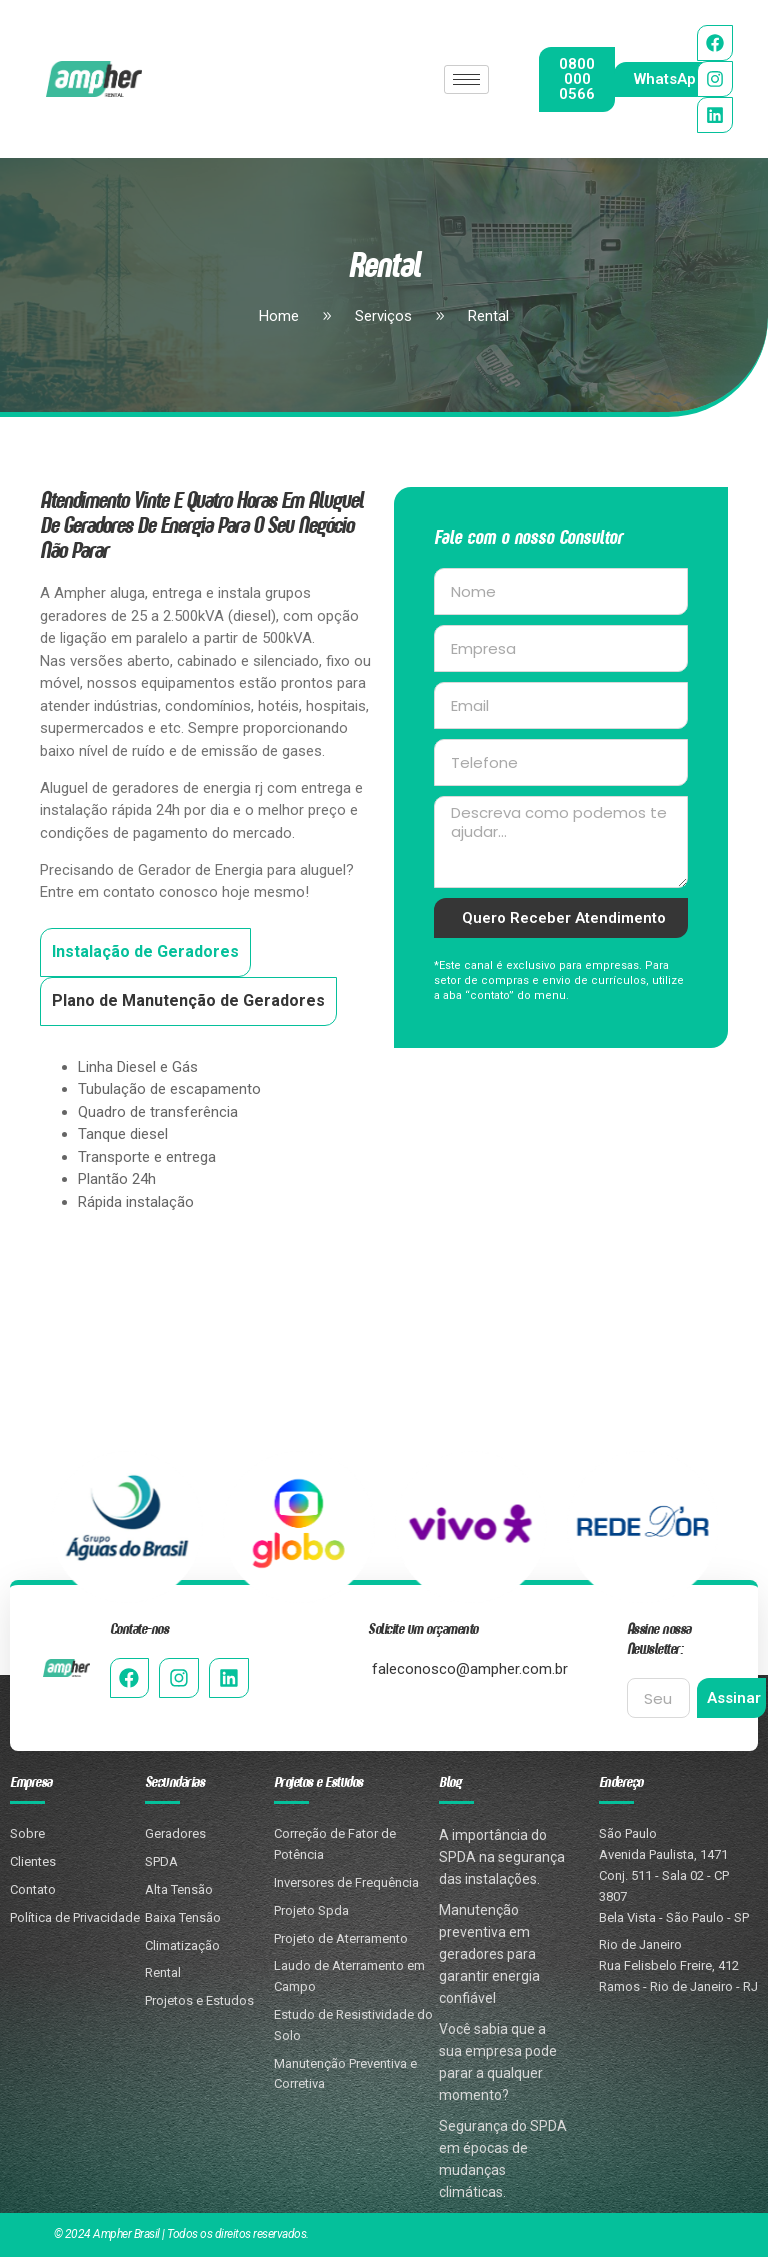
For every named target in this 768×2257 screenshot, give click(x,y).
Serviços (365, 318)
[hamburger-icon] (466, 79)
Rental (470, 318)
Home (279, 318)
